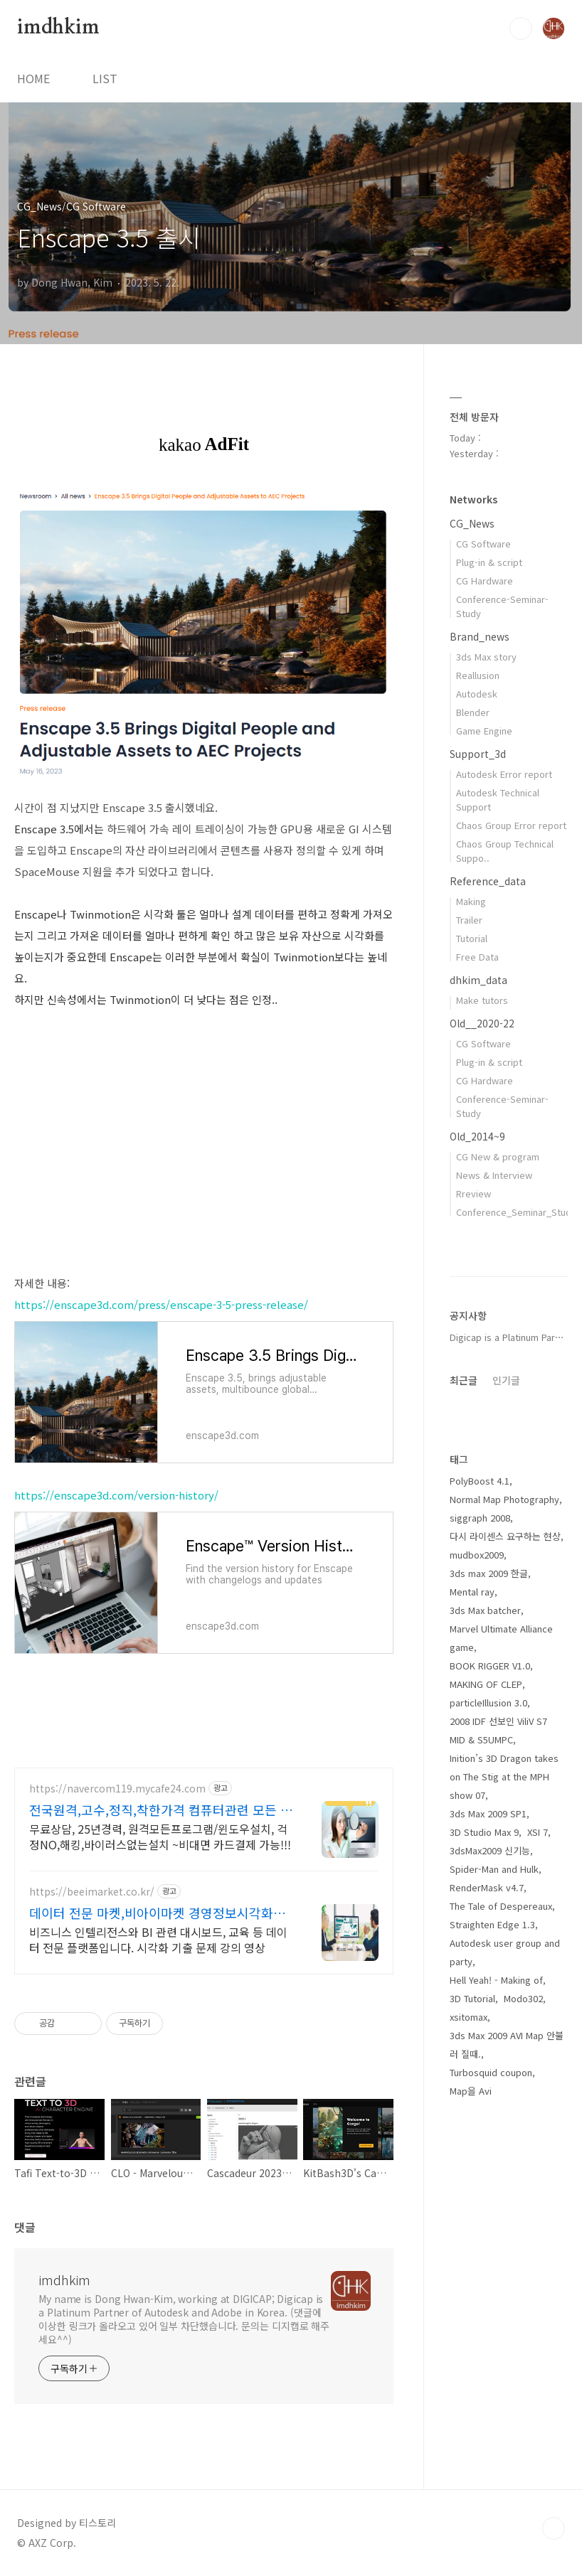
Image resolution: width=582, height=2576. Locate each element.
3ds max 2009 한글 (489, 1573)
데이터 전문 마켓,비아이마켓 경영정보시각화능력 (157, 1912)
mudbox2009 (477, 1554)
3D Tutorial (472, 1998)
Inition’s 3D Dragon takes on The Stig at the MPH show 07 (504, 1776)
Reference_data (488, 881)
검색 (520, 28)
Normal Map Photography (504, 1499)
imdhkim (58, 28)
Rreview (473, 1193)
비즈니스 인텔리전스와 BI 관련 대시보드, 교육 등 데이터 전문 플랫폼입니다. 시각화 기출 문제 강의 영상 (158, 1939)
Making (471, 901)
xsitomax (468, 2017)
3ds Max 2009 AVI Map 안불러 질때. (507, 2045)
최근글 (463, 1380)
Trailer (469, 919)
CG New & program (497, 1156)
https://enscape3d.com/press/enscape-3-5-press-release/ (161, 1304)
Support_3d (478, 754)
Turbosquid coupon (491, 2072)
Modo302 (523, 1998)
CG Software (483, 543)
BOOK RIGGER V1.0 (490, 1665)
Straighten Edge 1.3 (492, 1924)
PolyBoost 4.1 (479, 1480)
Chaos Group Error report (511, 825)
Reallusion (477, 675)
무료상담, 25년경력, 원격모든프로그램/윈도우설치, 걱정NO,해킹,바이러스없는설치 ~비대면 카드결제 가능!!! (160, 1836)
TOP (553, 2528)
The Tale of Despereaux (501, 1906)
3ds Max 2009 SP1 (488, 1813)
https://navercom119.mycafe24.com (117, 1789)
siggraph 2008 (480, 1517)
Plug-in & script (489, 562)
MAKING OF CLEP (486, 1684)
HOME (33, 78)
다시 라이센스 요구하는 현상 (505, 1536)
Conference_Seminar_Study (516, 1212)
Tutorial (471, 938)
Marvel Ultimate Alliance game (501, 1638)
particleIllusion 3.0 (488, 1702)
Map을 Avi (471, 2090)
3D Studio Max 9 (484, 1832)
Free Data (477, 956)
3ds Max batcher (485, 1610)
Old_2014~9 (477, 1136)
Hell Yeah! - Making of (496, 1980)
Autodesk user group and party (505, 1952)
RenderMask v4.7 (487, 1887)
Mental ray (472, 1591)
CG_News (472, 523)
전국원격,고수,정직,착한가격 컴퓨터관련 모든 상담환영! (160, 1809)
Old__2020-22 (482, 1023)
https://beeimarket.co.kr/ (91, 1892)
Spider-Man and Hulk (494, 1869)
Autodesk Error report (504, 774)
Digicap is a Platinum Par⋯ (507, 1337)
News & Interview (494, 1175)
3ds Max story (486, 656)
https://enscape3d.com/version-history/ (116, 1494)
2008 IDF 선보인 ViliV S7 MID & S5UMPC (498, 1730)
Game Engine (484, 730)
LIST (104, 78)
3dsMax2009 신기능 (490, 1850)
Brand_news (479, 636)
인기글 (506, 1380)
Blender (473, 712)
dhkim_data (478, 980)
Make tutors (482, 1000)
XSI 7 (537, 1832)
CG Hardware (484, 580)
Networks (473, 499)
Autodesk (476, 693)
